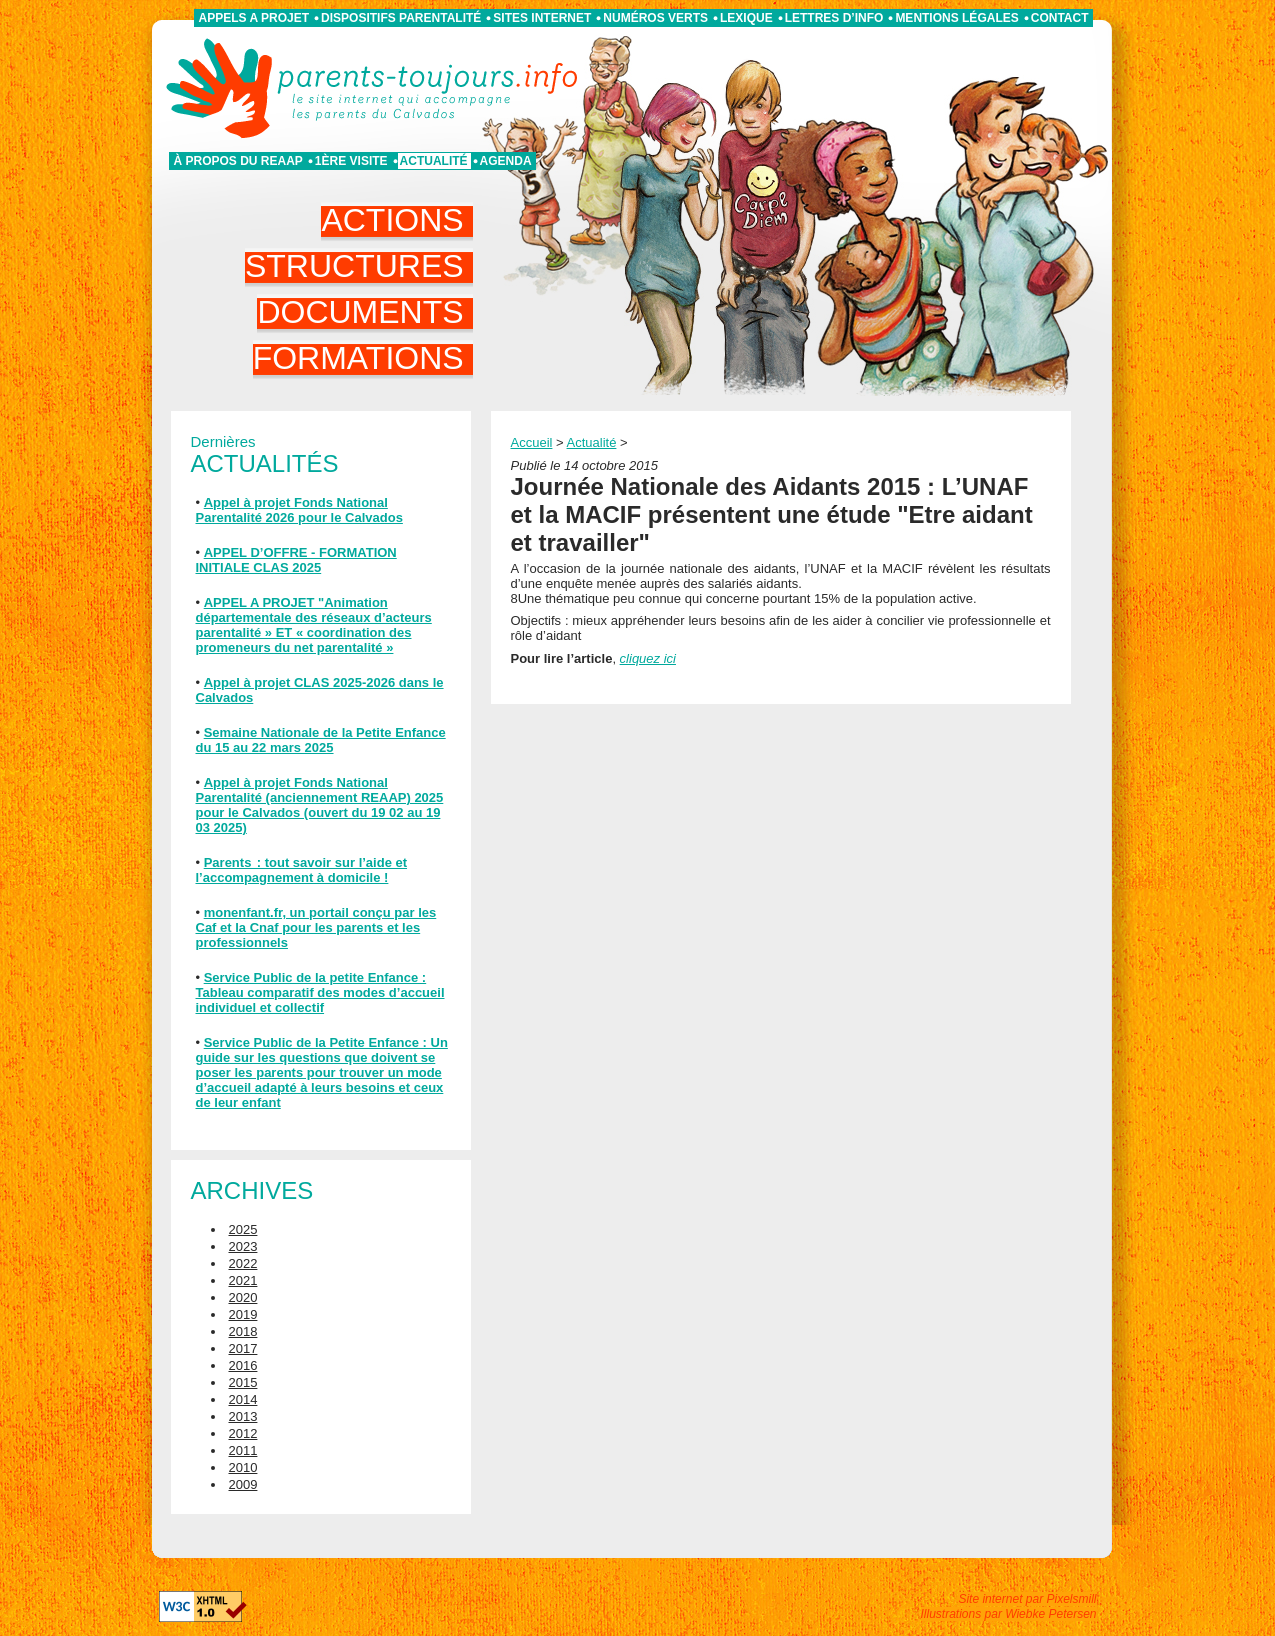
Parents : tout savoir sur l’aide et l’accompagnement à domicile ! (302, 870)
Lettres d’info (834, 18)
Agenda (506, 161)
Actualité (434, 161)
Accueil (532, 442)
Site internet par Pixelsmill (1027, 1599)
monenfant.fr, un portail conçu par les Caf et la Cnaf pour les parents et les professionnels (316, 927)
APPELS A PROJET (254, 18)
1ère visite (351, 161)
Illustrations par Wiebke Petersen (1009, 1614)
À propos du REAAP (238, 161)
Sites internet (542, 18)
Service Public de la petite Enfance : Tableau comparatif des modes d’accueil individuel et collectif (320, 992)
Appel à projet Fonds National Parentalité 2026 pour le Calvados (299, 510)
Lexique (746, 18)
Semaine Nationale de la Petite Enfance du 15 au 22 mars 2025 (321, 740)
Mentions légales (956, 18)
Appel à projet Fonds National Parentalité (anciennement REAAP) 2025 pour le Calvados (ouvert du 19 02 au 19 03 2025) (320, 805)
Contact (1060, 18)
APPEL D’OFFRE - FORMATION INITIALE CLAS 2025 (296, 560)
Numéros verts (655, 18)
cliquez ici (648, 658)
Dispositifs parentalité (401, 18)
